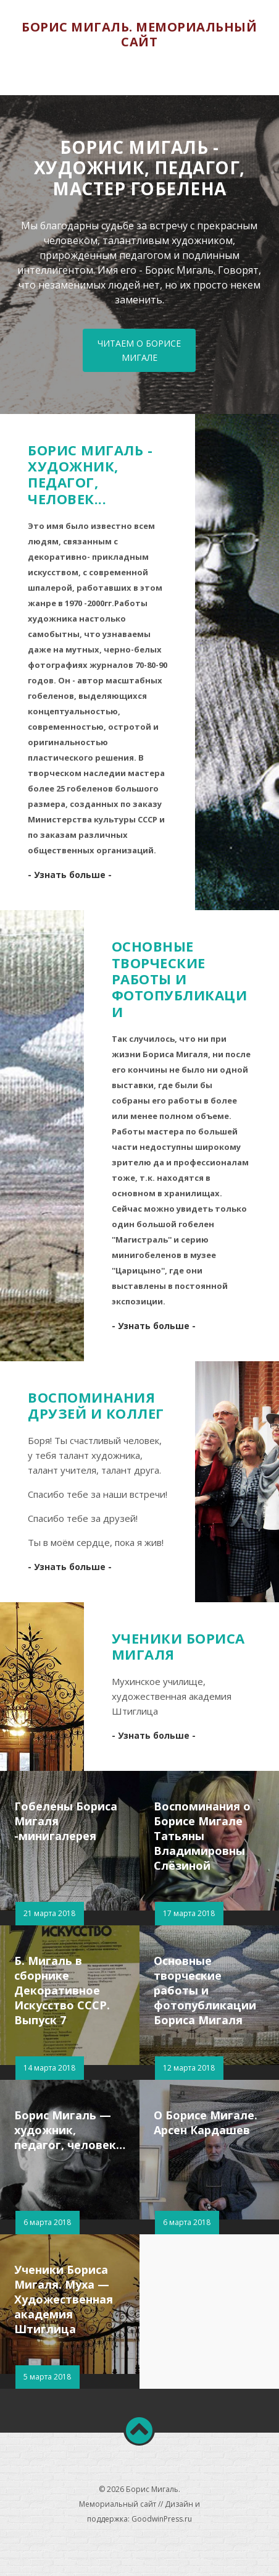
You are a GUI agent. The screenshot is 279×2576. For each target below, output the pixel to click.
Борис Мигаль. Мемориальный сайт (139, 34)
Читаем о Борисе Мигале (139, 350)
